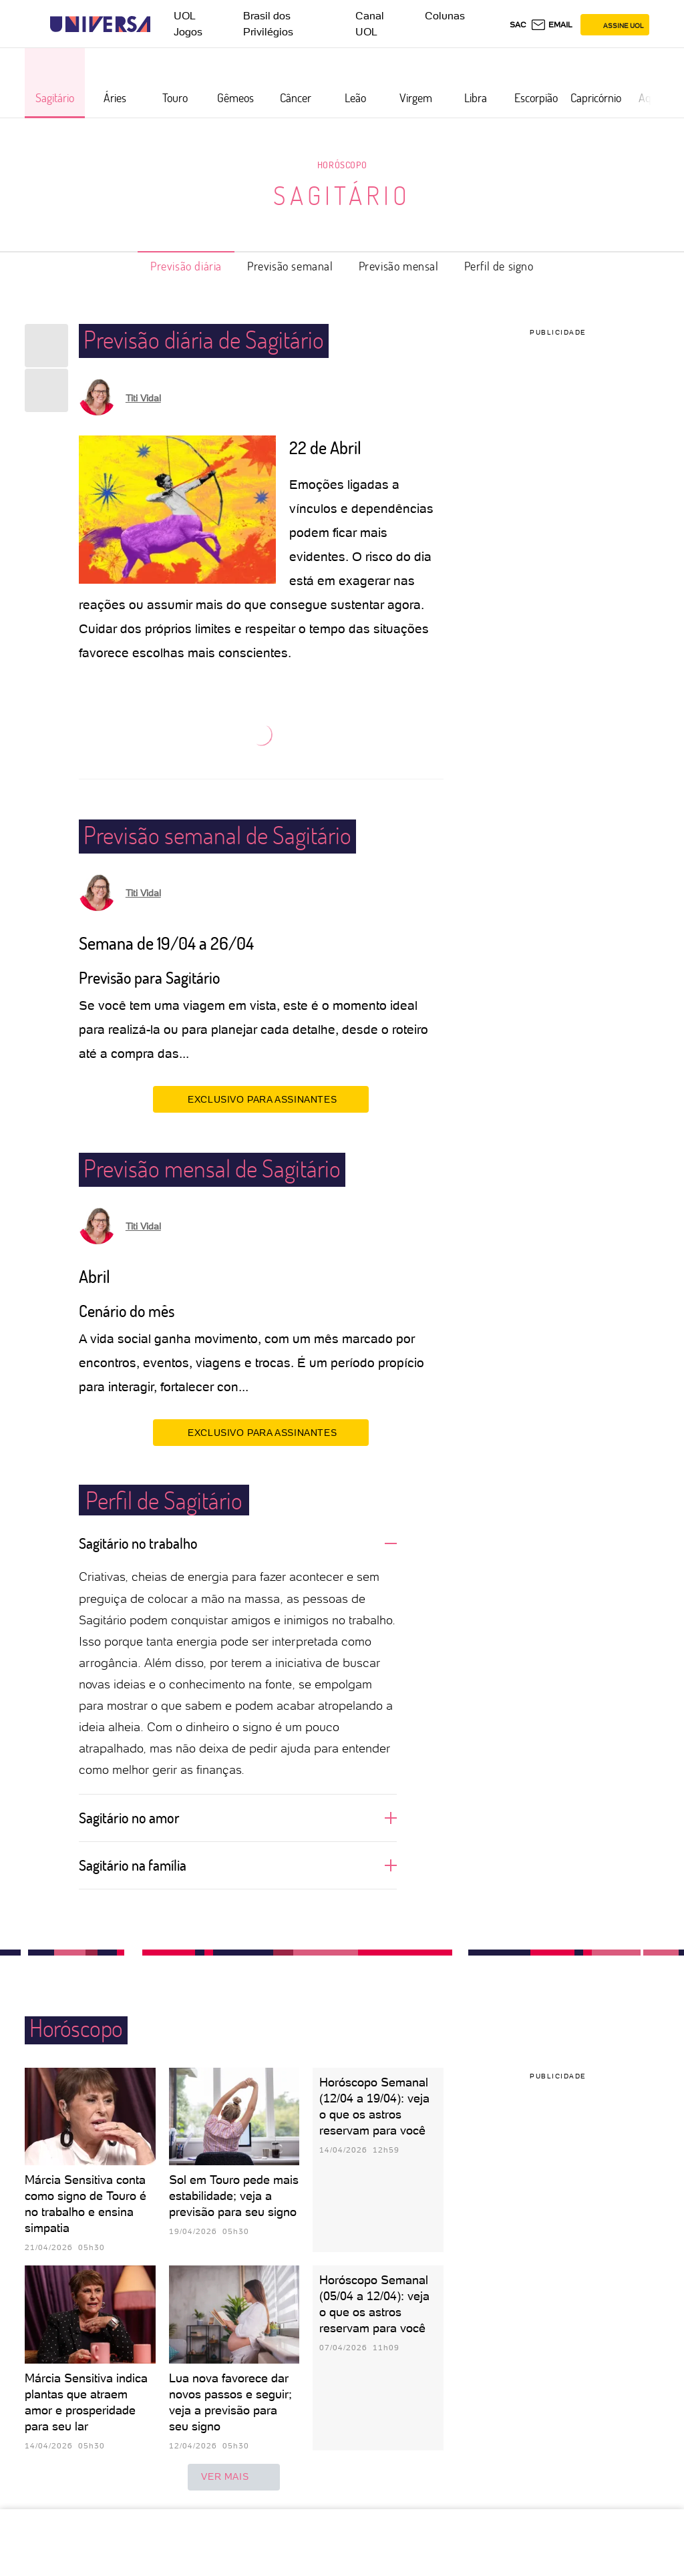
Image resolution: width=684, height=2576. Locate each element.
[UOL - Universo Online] (162, 24)
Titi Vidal (143, 398)
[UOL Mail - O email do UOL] (551, 25)
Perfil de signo (499, 266)
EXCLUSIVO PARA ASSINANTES (261, 1098)
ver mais (234, 2477)
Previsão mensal (399, 266)
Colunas (445, 15)
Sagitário (342, 195)
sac (518, 24)
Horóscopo (342, 164)
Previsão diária (186, 266)
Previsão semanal (290, 266)
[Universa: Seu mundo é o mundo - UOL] (100, 24)
